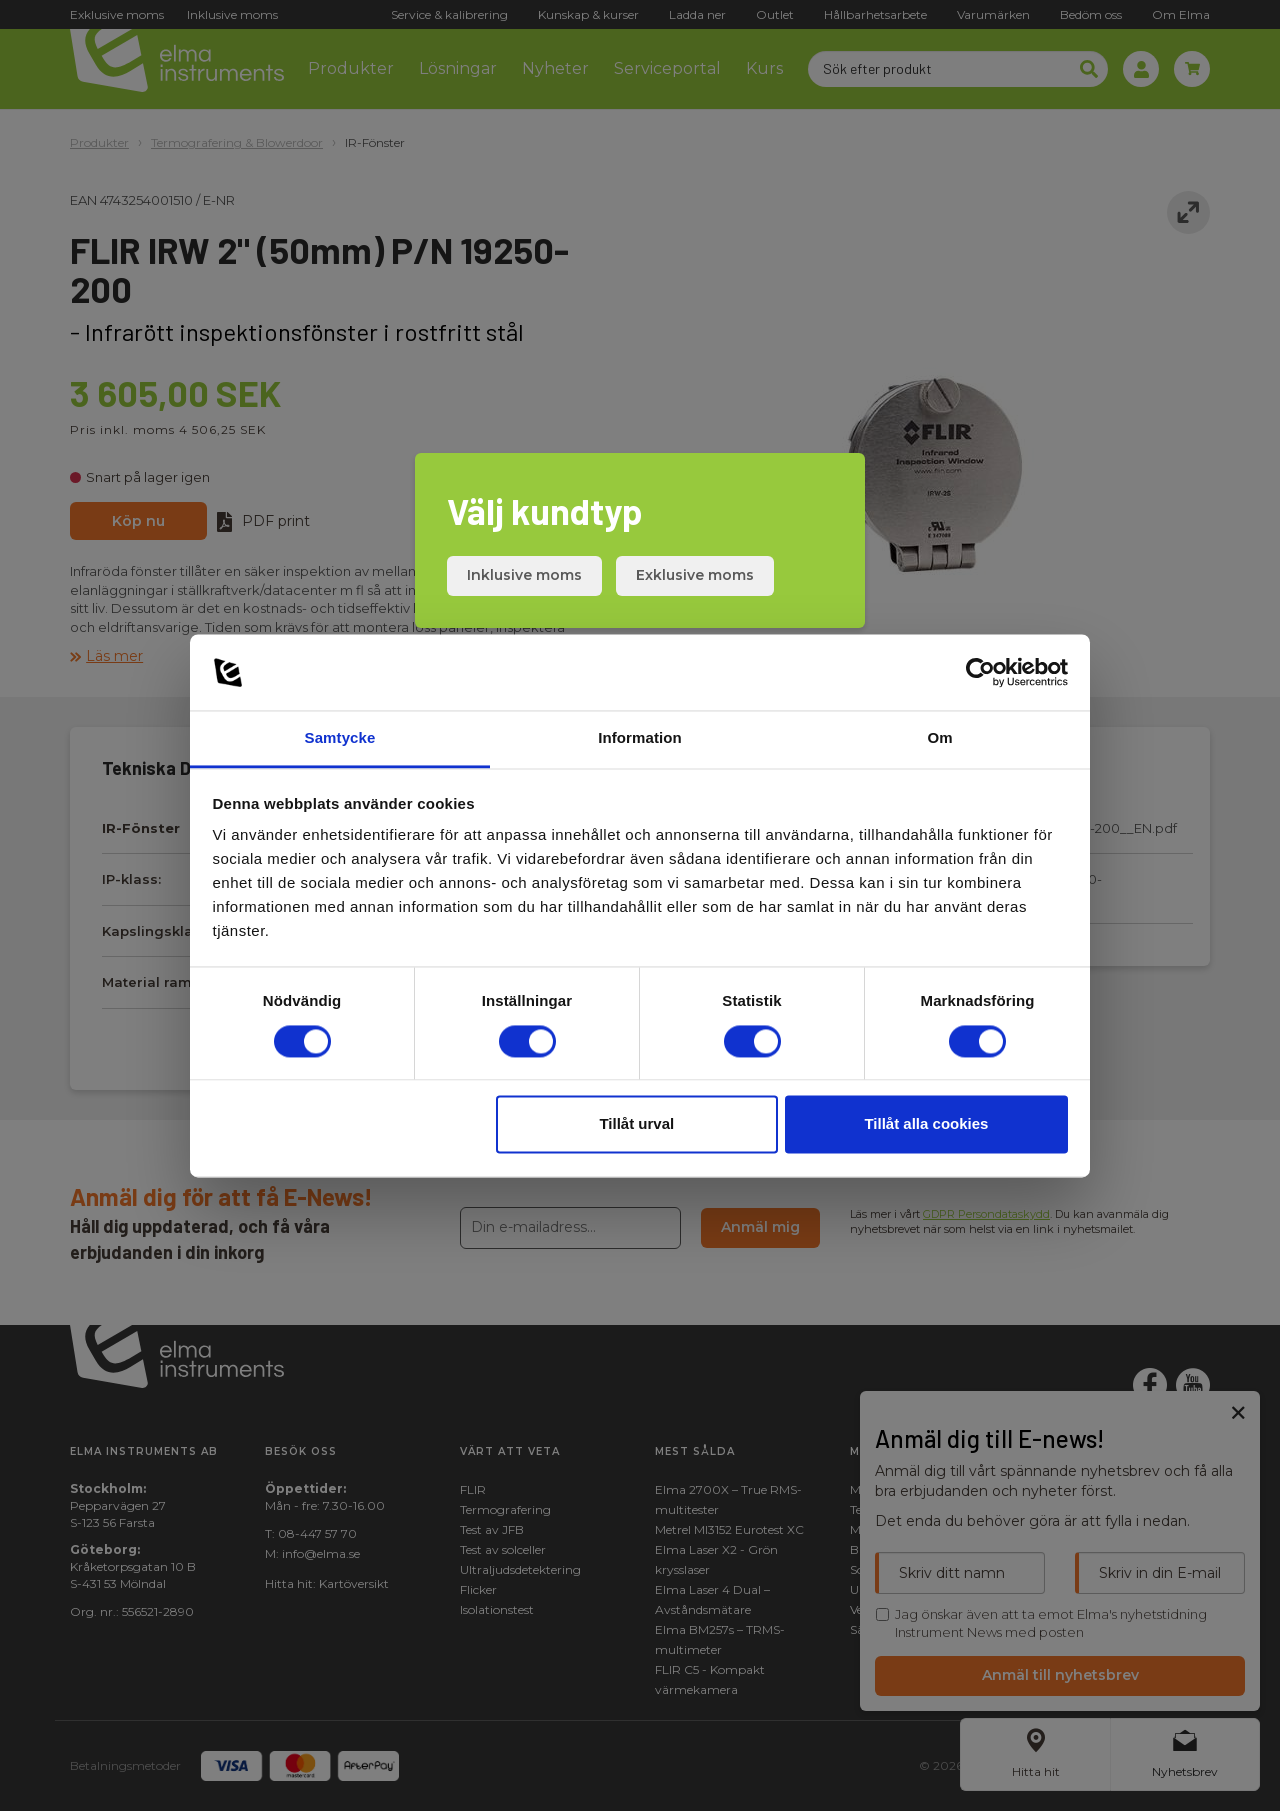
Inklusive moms (524, 575)
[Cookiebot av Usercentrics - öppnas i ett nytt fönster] (980, 672)
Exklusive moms (695, 575)
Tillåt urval (636, 1124)
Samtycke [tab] (340, 738)
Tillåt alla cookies (926, 1124)
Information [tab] (640, 738)
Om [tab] (939, 738)
